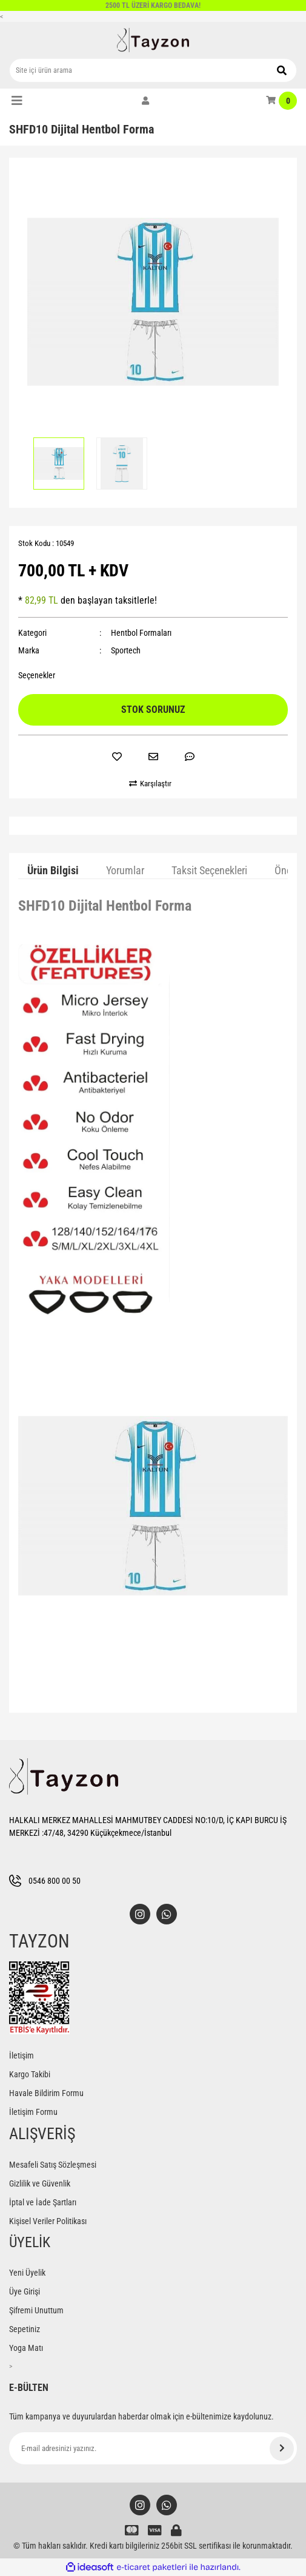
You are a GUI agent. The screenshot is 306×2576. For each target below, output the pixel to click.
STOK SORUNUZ (153, 709)
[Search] (153, 70)
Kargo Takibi (29, 2074)
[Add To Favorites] (117, 756)
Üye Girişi (24, 2291)
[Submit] (282, 2448)
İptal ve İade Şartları (42, 2202)
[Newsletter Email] (153, 2448)
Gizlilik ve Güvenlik (39, 2183)
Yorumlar (125, 870)
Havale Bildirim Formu (46, 2093)
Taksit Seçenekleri (209, 870)
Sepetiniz (24, 2329)
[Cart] (281, 101)
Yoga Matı (26, 2348)
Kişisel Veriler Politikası (48, 2221)
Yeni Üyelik (27, 2273)
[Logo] (153, 40)
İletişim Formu (33, 2112)
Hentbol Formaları (141, 633)
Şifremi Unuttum (36, 2310)
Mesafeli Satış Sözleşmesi (52, 2165)
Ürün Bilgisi (53, 870)
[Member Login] (145, 101)
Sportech (126, 650)
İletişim (21, 2055)
